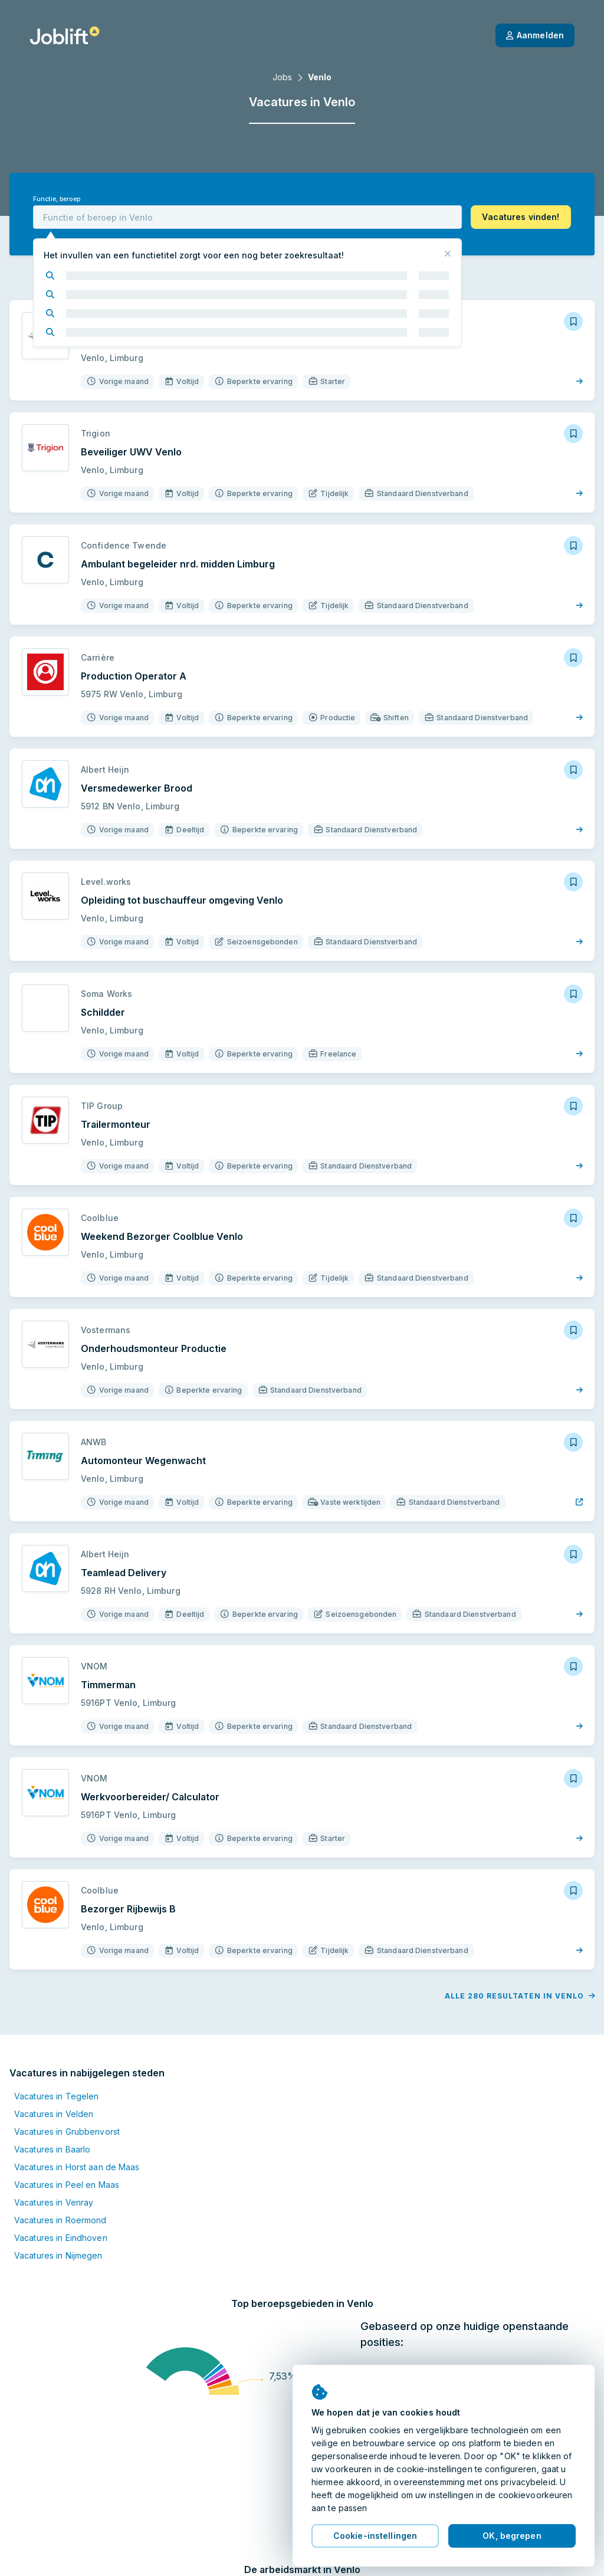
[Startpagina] (64, 35)
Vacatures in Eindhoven (60, 2238)
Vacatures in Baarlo (52, 2149)
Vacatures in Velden (53, 2114)
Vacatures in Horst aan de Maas (77, 2167)
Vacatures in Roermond (60, 2220)
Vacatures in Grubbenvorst (67, 2132)
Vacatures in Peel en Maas (66, 2185)
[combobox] (247, 217)
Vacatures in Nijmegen (58, 2255)
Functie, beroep (56, 199)
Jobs (282, 77)
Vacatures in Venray (53, 2202)
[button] (521, 217)
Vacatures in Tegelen (56, 2096)
